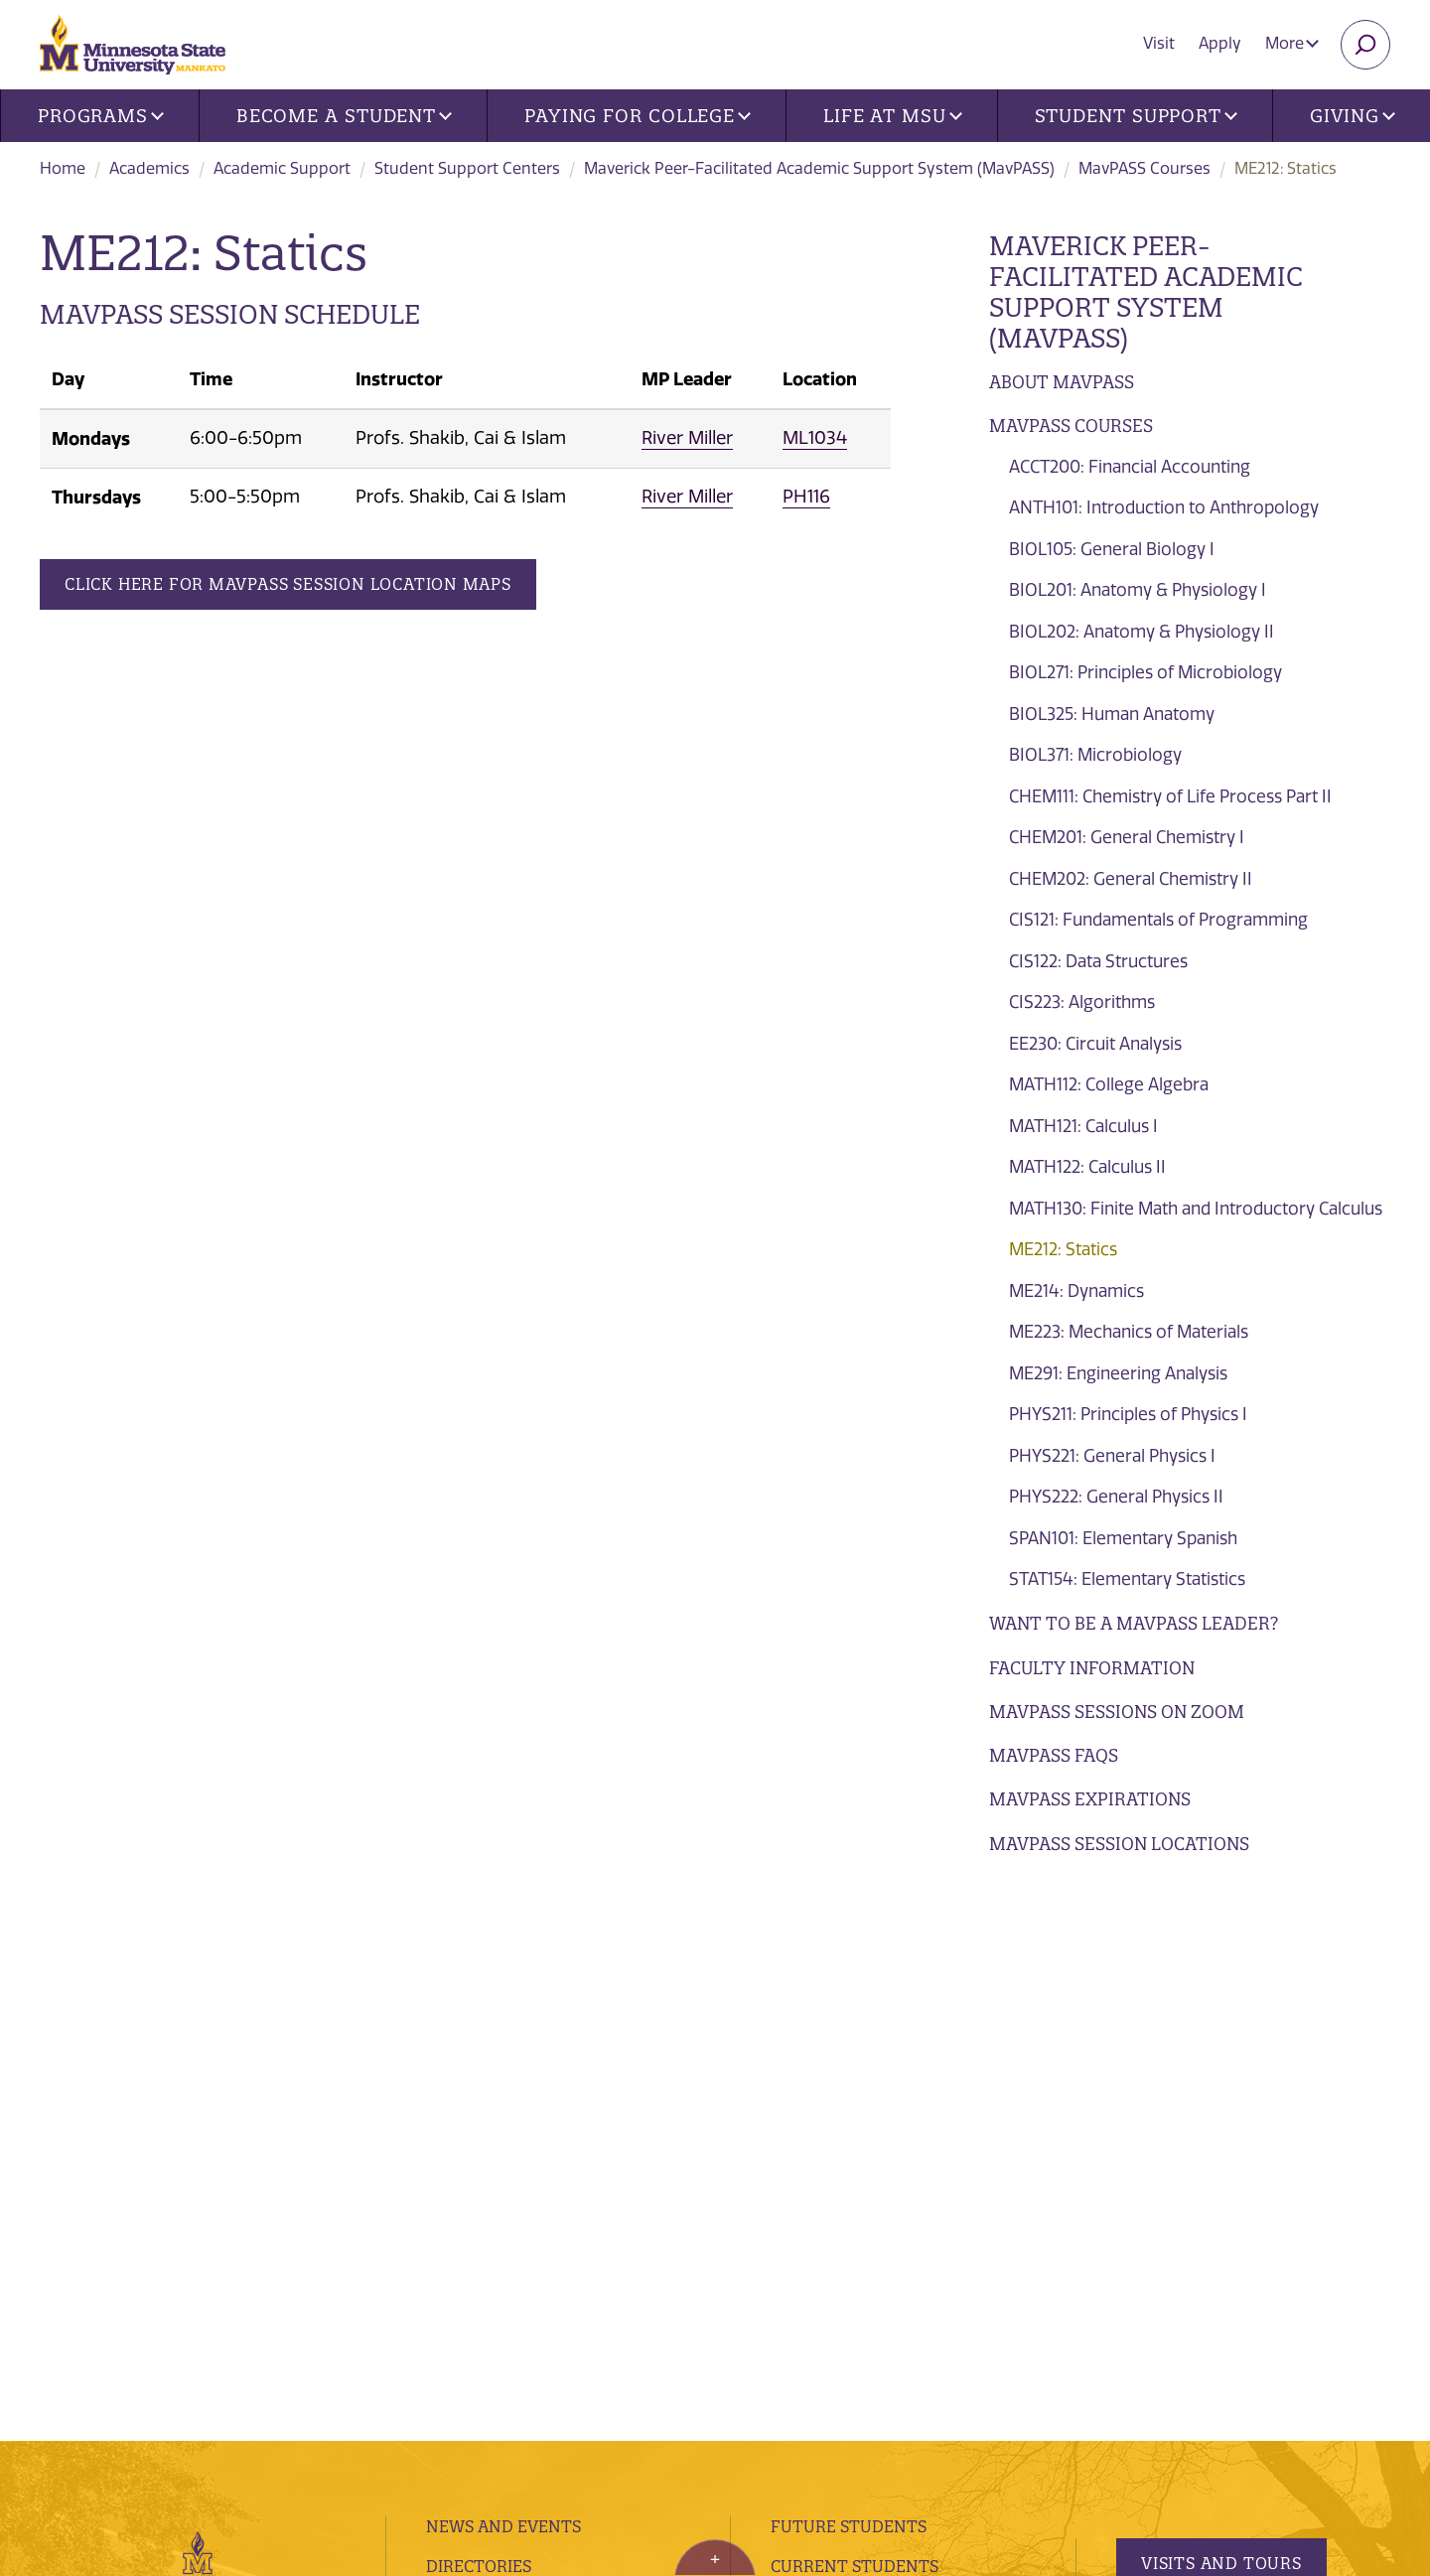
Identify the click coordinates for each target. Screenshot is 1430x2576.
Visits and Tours (1221, 2011)
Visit (1159, 43)
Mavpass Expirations (1090, 1799)
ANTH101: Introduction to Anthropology (1164, 507)
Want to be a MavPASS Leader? (1133, 1623)
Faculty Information (1092, 1667)
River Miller (687, 438)
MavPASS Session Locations (1119, 1843)
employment (484, 2172)
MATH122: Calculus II (1087, 1167)
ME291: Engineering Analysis (1118, 1373)
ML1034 (815, 438)
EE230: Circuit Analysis (1095, 1044)
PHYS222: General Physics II (1116, 1496)
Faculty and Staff (853, 2116)
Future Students (849, 1974)
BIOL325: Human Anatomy (1112, 714)
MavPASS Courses (1144, 168)
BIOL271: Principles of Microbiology (1145, 672)
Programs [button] (101, 115)
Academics (149, 168)
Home (62, 168)
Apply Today (1200, 2176)
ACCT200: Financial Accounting (1129, 467)
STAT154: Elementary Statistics (1127, 1579)
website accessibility (662, 2390)
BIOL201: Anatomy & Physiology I (1137, 590)
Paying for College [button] (637, 115)
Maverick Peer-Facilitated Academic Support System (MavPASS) (819, 168)
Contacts (468, 2092)
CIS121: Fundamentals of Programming (1158, 920)
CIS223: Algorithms (1082, 1002)
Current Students (854, 2014)
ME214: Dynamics (1076, 1291)
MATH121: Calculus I (1083, 1126)
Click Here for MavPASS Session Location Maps (288, 584)
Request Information (1233, 2093)
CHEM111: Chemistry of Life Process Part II (1170, 796)
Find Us (458, 2054)
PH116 (806, 496)
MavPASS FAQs (1053, 1755)
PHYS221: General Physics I (1112, 1456)
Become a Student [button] (344, 115)
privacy (434, 2390)
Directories (478, 2014)
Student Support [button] (1136, 115)
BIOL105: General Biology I (1112, 549)
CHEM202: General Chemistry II (1130, 879)
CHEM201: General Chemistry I (1126, 837)
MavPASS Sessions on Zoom (1116, 1711)
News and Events (503, 1974)
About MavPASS (1061, 381)
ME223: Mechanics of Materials (1128, 1332)
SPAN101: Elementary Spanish (1123, 1538)
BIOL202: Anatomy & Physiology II (1141, 632)
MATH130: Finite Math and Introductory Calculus (1195, 1208)
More (1292, 43)
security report (524, 2390)
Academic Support (282, 168)
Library (460, 2132)
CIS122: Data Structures (1098, 961)
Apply (1220, 43)
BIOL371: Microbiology (1095, 755)
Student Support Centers (467, 168)
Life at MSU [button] (892, 115)
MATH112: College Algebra (1109, 1084)
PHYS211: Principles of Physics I (1128, 1414)
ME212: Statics (1063, 1249)
